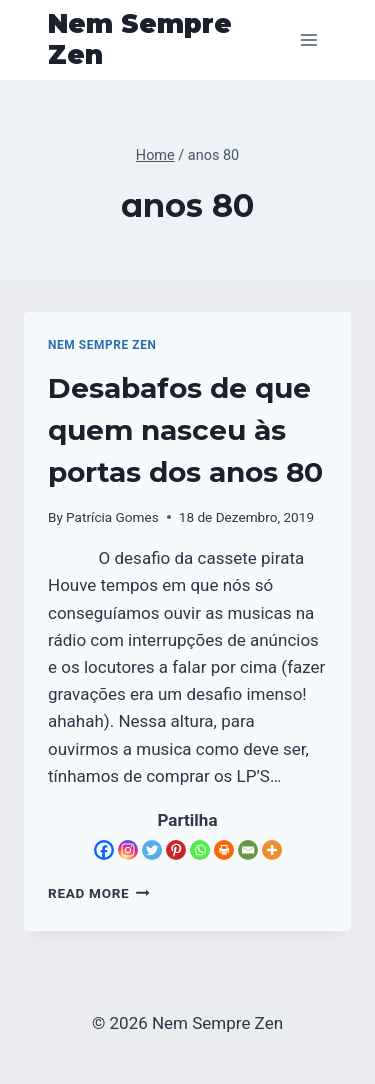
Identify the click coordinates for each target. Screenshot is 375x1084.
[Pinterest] (176, 850)
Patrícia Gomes (112, 517)
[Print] (224, 850)
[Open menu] (308, 39)
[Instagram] (128, 850)
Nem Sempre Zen (102, 345)
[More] (272, 850)
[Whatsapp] (200, 850)
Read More (99, 893)
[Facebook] (104, 850)
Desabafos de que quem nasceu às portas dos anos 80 (185, 430)
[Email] (248, 850)
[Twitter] (152, 850)
